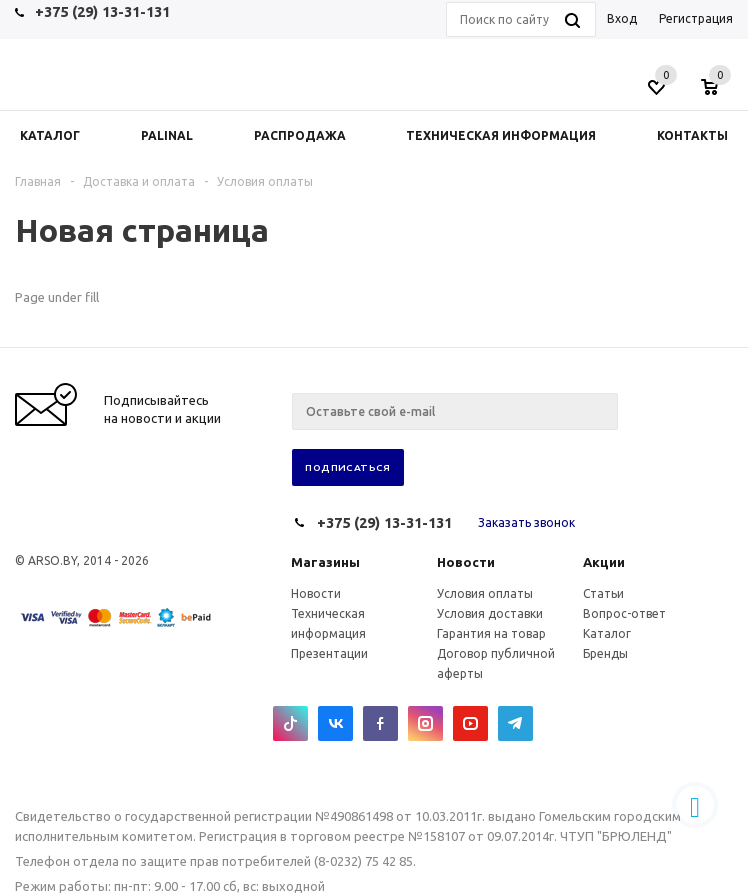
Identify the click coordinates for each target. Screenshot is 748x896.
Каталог (607, 633)
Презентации (329, 653)
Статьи (603, 593)
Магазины (325, 562)
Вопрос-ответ (624, 613)
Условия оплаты (485, 593)
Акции (604, 562)
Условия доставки (490, 613)
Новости (466, 562)
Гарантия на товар (491, 633)
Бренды (605, 653)
